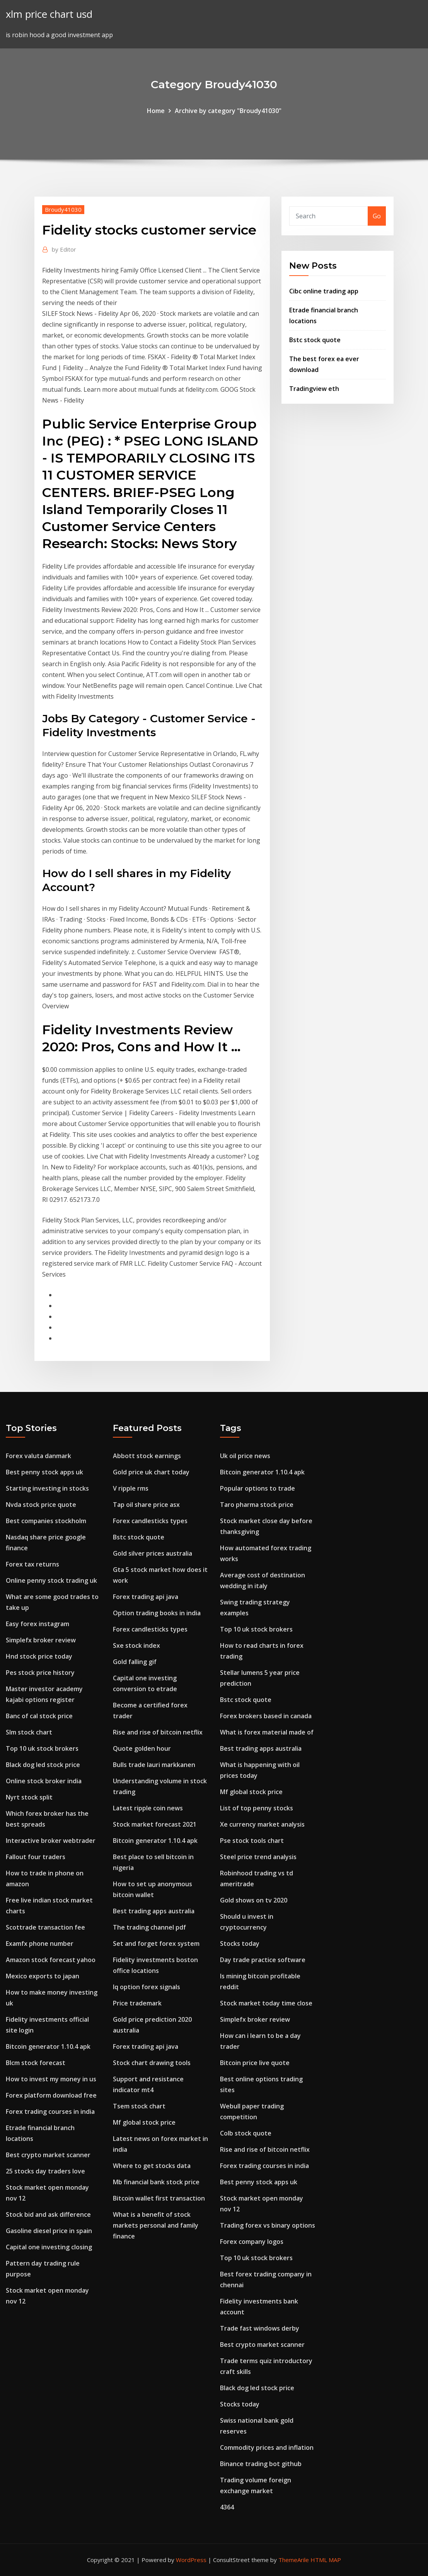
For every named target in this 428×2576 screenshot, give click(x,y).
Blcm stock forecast (35, 2062)
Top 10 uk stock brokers (42, 1748)
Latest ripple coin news (148, 1808)
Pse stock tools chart (252, 1840)
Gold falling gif (135, 1661)
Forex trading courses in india (50, 2111)
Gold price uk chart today (151, 1472)
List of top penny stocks (256, 1808)
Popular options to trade (257, 1488)
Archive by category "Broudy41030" (228, 110)
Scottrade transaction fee (45, 1927)
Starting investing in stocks (47, 1488)
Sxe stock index (136, 1645)
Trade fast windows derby (259, 2328)
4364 (227, 2507)
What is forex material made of (267, 1732)
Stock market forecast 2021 (154, 1824)
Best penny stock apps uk (44, 1472)
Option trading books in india (157, 1613)
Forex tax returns (32, 1564)
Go (377, 216)
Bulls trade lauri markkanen (154, 1764)
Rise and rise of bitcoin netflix (158, 1732)
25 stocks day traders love (45, 2171)
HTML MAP (325, 2560)
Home (156, 110)
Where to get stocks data (152, 2165)
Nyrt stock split (29, 1797)
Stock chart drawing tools (152, 2062)
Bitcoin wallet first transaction (159, 2198)
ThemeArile (293, 2560)
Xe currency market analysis (262, 1824)
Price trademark (137, 2003)
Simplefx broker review (41, 1640)
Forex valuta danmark (38, 1456)
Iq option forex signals (146, 1987)
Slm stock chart (29, 1732)
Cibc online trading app (323, 291)
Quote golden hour (142, 1748)
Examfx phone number (39, 1943)
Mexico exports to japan (42, 1976)
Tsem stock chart (139, 2106)
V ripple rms (130, 1488)
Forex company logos (251, 2241)
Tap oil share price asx (146, 1504)
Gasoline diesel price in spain (49, 2230)
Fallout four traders (35, 1857)
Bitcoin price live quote (255, 2062)
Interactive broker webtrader (50, 1840)
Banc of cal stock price (39, 1716)
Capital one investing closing (49, 2247)
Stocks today (239, 1943)
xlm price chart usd (49, 14)
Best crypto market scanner (48, 2155)
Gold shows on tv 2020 (253, 1900)
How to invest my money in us (51, 2079)
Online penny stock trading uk (51, 1580)
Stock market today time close (266, 2003)
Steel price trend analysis (258, 1857)
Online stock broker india (44, 1781)
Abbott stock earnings (147, 1456)
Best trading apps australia (153, 1911)
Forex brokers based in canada (266, 1716)
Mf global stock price (144, 2122)
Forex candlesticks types (150, 1521)
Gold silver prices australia (152, 1553)
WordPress (191, 2560)
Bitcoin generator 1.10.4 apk (48, 2046)
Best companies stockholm (46, 1521)
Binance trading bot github (261, 2463)
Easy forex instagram (37, 1624)
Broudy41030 (63, 209)
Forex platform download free (51, 2095)
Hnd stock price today (39, 1656)
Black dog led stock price (43, 1764)
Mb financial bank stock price (156, 2182)
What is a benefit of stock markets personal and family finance (155, 2225)
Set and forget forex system (156, 1943)
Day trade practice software (262, 1960)
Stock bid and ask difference (48, 2214)
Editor (64, 249)
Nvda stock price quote (41, 1504)
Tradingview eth (314, 388)
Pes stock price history (40, 1672)
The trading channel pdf (149, 1927)
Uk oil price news (245, 1456)
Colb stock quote (245, 2133)
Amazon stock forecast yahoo (50, 1960)
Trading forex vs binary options (267, 2225)
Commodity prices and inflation (267, 2447)
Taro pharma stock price (256, 1504)
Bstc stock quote (315, 340)
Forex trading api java (145, 1596)
